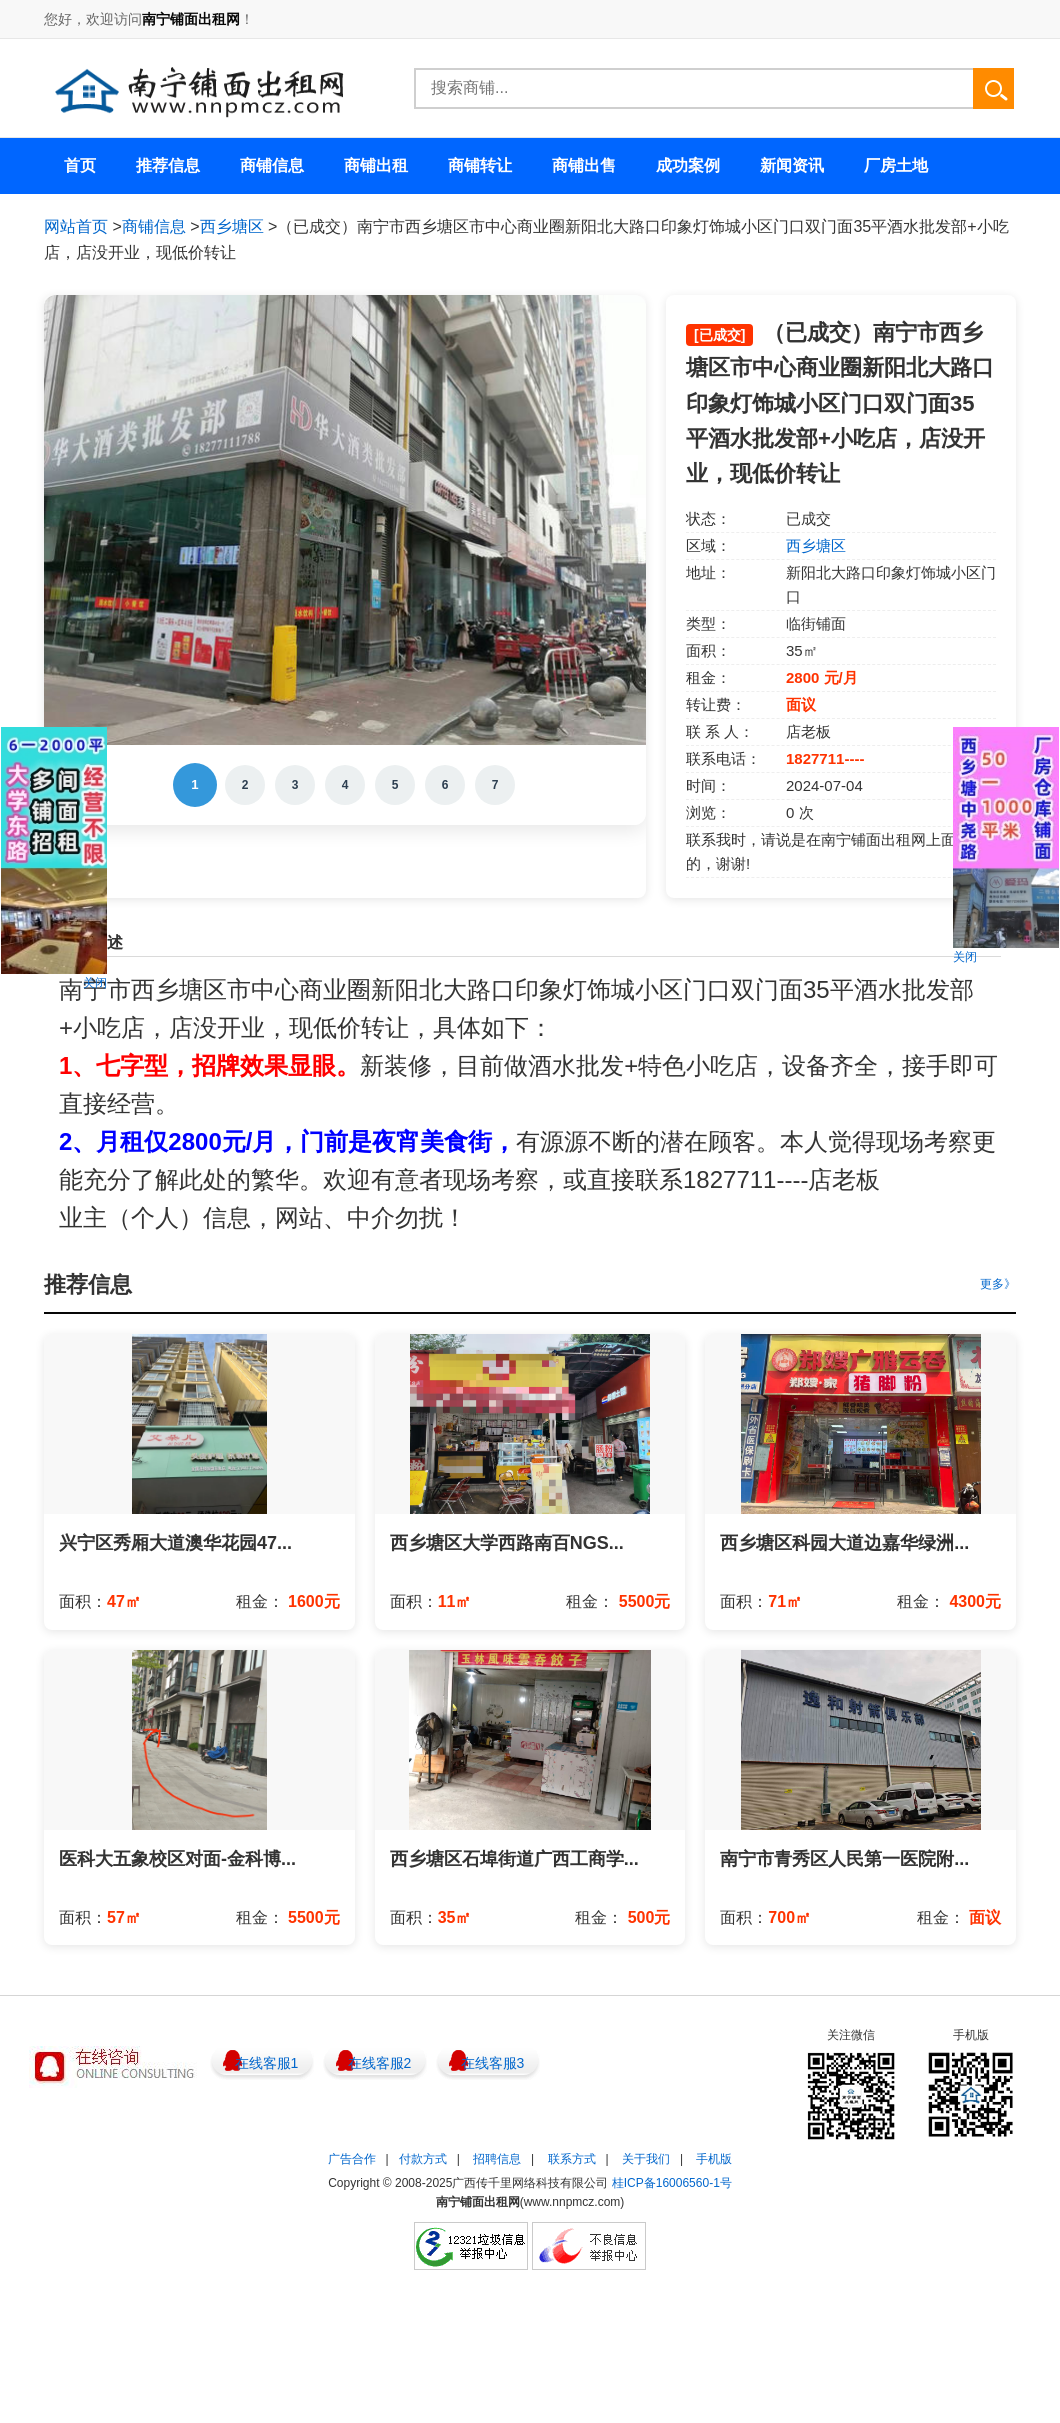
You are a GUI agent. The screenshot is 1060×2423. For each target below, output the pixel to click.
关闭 (95, 983)
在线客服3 (493, 2063)
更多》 (998, 1284)
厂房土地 (896, 165)
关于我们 (646, 2159)
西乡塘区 (232, 226)
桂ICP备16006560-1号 (672, 2183)
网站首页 (76, 226)
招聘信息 (497, 2159)
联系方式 (572, 2159)
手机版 (714, 2159)
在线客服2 (380, 2063)
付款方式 (423, 2159)
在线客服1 (267, 2063)
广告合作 (352, 2159)
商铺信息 (154, 226)
